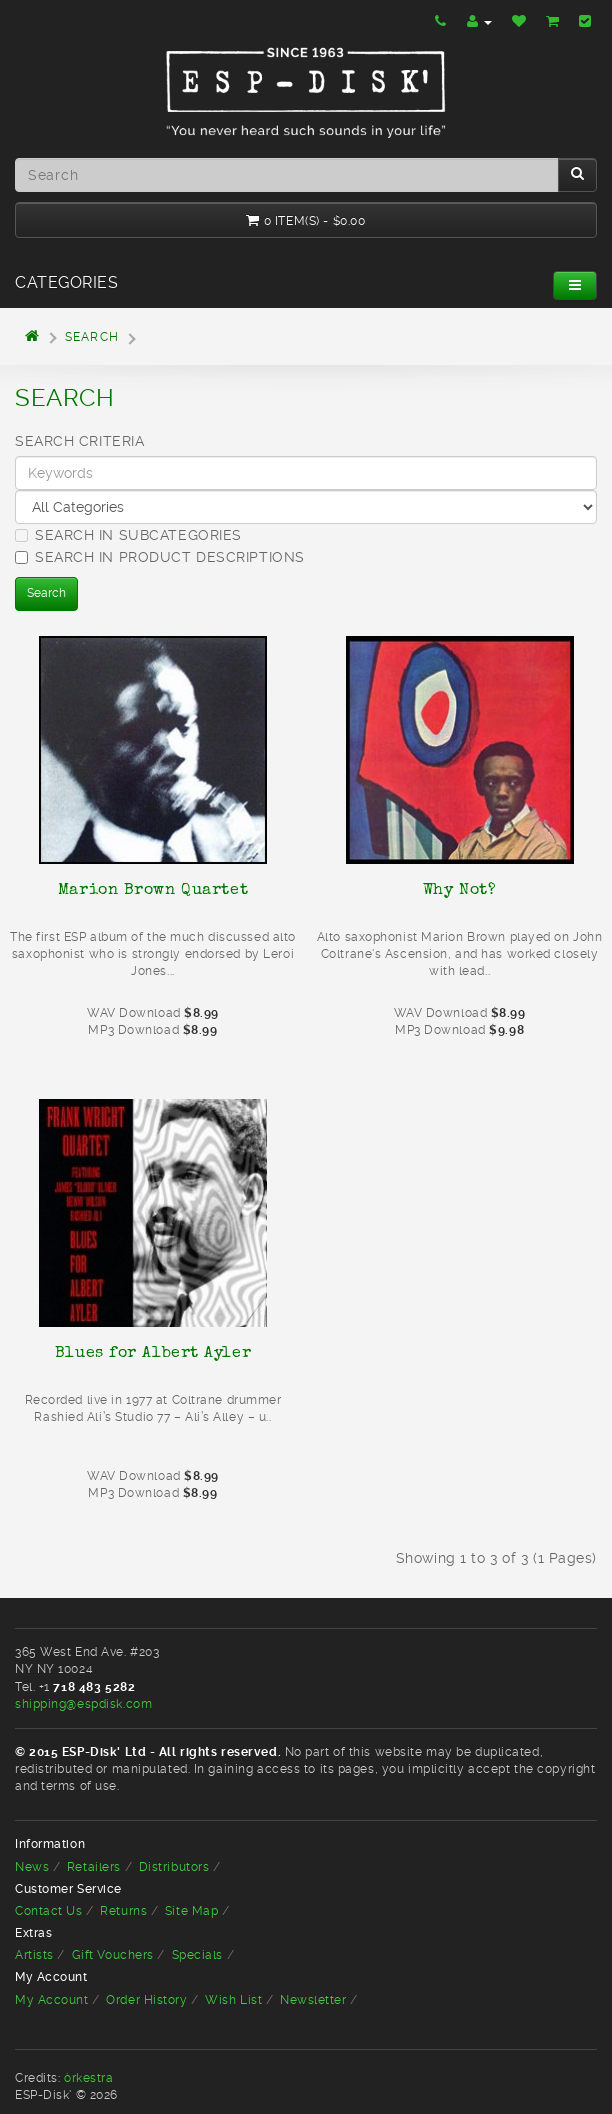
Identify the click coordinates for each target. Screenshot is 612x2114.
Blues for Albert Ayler (153, 1352)
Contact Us (49, 1911)
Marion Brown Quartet (153, 889)
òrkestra (88, 2078)
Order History (146, 2000)
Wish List (233, 2000)
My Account (52, 2000)
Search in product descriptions (160, 557)
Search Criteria (79, 441)
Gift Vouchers (113, 1955)
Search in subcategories (128, 535)
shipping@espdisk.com (83, 1704)
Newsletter (313, 2000)
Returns (123, 1911)
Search (92, 337)
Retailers (94, 1867)
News (32, 1867)
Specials (197, 1955)
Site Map (191, 1911)
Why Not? (459, 889)
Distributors (174, 1867)
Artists (34, 1955)
